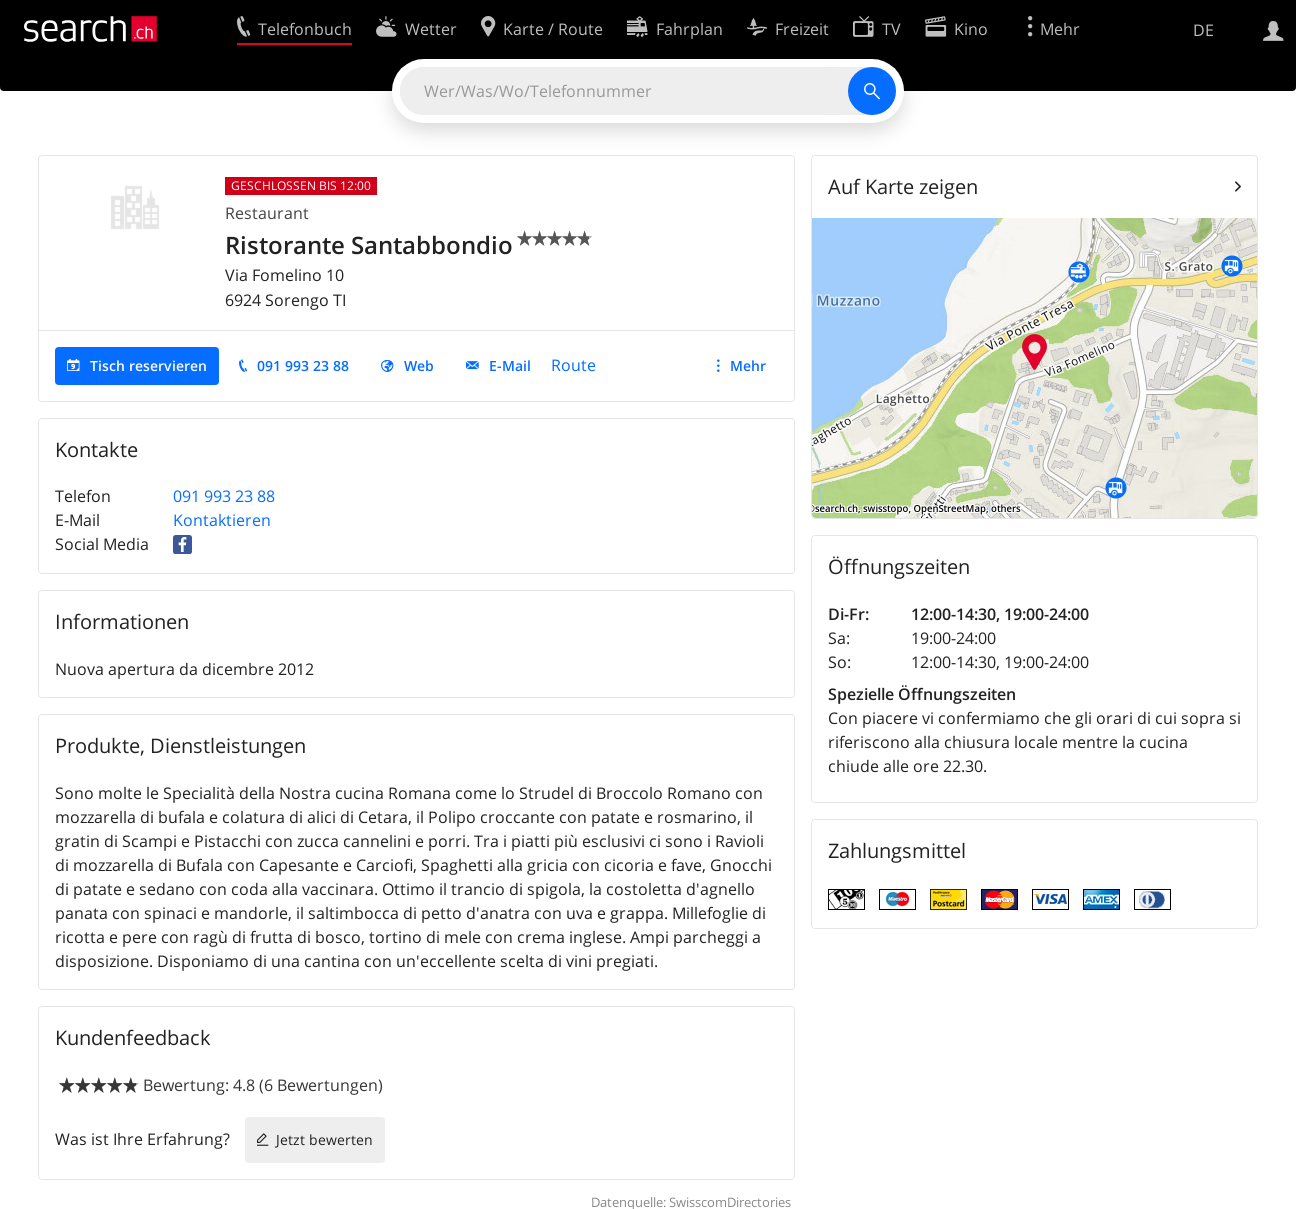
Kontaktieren (222, 520)
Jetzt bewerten (324, 1139)
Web (419, 365)
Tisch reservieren (148, 365)
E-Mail (510, 365)
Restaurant (267, 213)
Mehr (748, 365)
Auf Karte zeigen (903, 186)
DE (1203, 30)
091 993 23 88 (303, 365)
